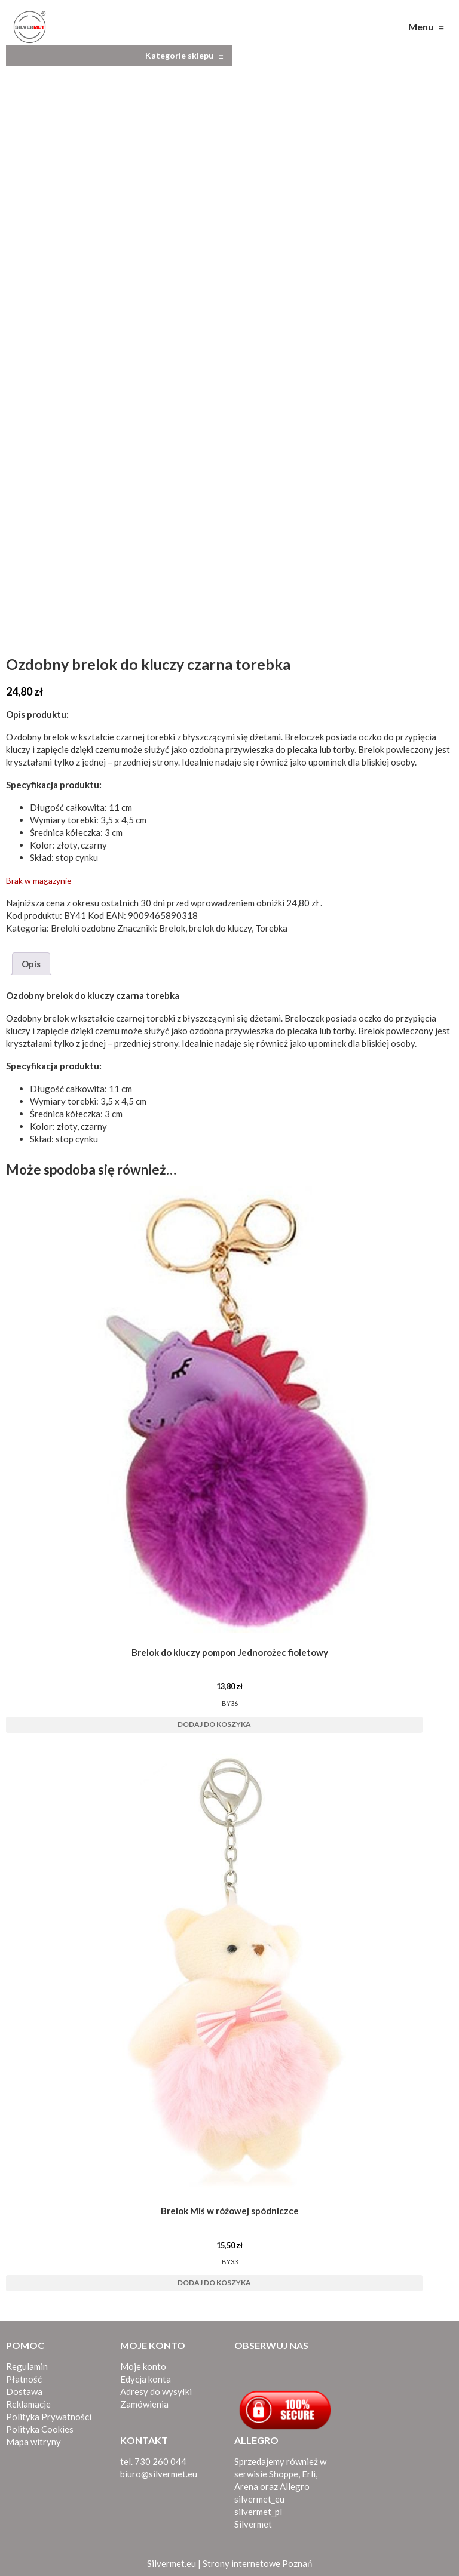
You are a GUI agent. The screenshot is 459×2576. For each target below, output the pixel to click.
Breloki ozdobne (83, 925)
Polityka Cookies (40, 2426)
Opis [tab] (31, 960)
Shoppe (283, 2471)
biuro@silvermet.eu (158, 2471)
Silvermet (253, 2521)
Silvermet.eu (171, 2560)
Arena (246, 2483)
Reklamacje (28, 2401)
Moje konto (143, 2363)
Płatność (24, 2376)
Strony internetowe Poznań (257, 2560)
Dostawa (24, 2388)
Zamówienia (144, 2401)
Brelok (172, 925)
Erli (309, 2471)
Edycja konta (145, 2376)
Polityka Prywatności (48, 2413)
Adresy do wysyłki (156, 2388)
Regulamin (27, 2363)
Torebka (271, 925)
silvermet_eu (259, 2496)
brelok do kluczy (220, 925)
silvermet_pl (258, 2508)
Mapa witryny (33, 2438)
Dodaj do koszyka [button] (214, 1721)
